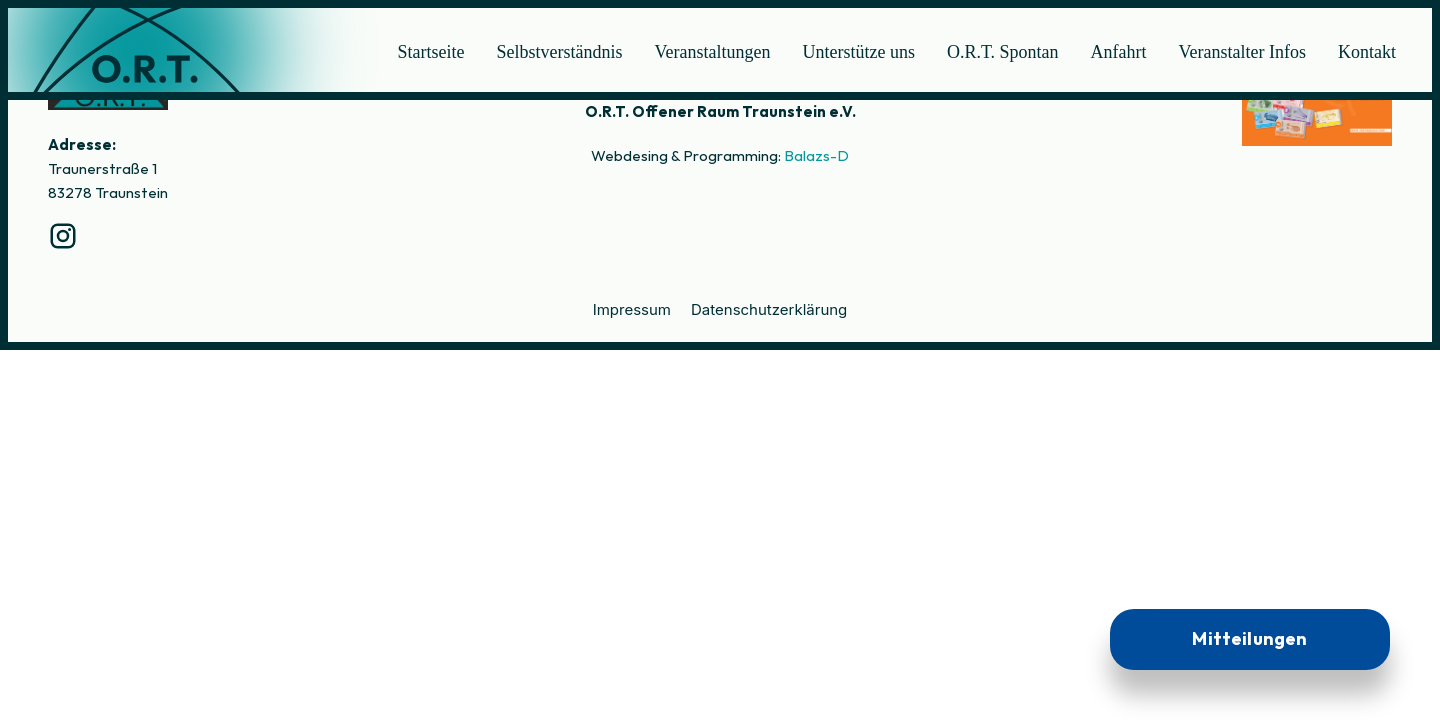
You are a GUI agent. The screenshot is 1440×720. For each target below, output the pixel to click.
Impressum (632, 309)
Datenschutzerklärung (769, 309)
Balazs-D (816, 155)
